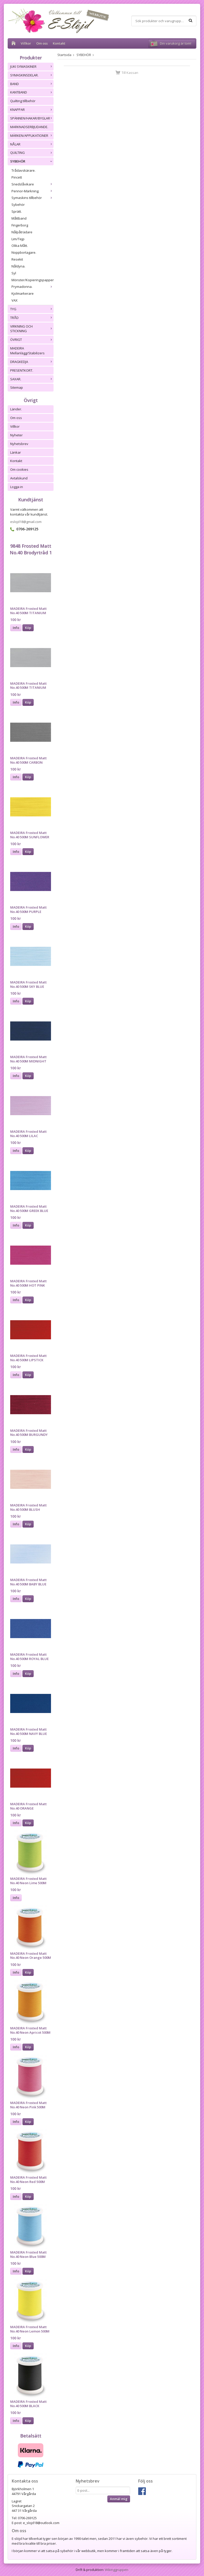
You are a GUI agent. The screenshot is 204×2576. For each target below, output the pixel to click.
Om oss (42, 43)
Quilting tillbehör (22, 101)
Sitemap (16, 387)
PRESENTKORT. (21, 370)
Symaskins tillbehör (32, 197)
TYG (32, 309)
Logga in (16, 486)
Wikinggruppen (116, 2569)
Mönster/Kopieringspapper (32, 280)
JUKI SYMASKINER (32, 66)
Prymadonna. (32, 286)
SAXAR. (32, 379)
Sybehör (18, 204)
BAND (32, 84)
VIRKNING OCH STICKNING (32, 328)
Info (16, 627)
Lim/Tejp (17, 239)
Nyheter (16, 435)
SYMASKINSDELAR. (32, 75)
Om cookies (19, 469)
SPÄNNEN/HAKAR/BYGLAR (32, 118)
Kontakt (59, 43)
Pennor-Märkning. (32, 191)
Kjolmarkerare (22, 293)
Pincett (16, 177)
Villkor (26, 43)
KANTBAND (32, 92)
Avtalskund (19, 478)
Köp (28, 627)
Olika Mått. (19, 245)
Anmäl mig (119, 2499)
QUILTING (32, 152)
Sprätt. (16, 211)
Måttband (19, 218)
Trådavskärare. (23, 170)
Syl (13, 273)
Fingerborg (19, 225)
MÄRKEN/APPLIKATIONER (32, 135)
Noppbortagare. (23, 252)
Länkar (15, 452)
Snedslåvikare (32, 184)
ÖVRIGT (32, 339)
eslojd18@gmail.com (26, 521)
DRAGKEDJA (32, 361)
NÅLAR (32, 144)
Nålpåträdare (21, 232)
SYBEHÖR (32, 161)
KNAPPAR (32, 109)
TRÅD (32, 317)
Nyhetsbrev (19, 443)
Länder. (16, 409)
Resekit (17, 259)
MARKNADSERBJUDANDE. (29, 127)
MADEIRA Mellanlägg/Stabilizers (27, 350)
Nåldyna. (18, 266)
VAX (14, 300)
